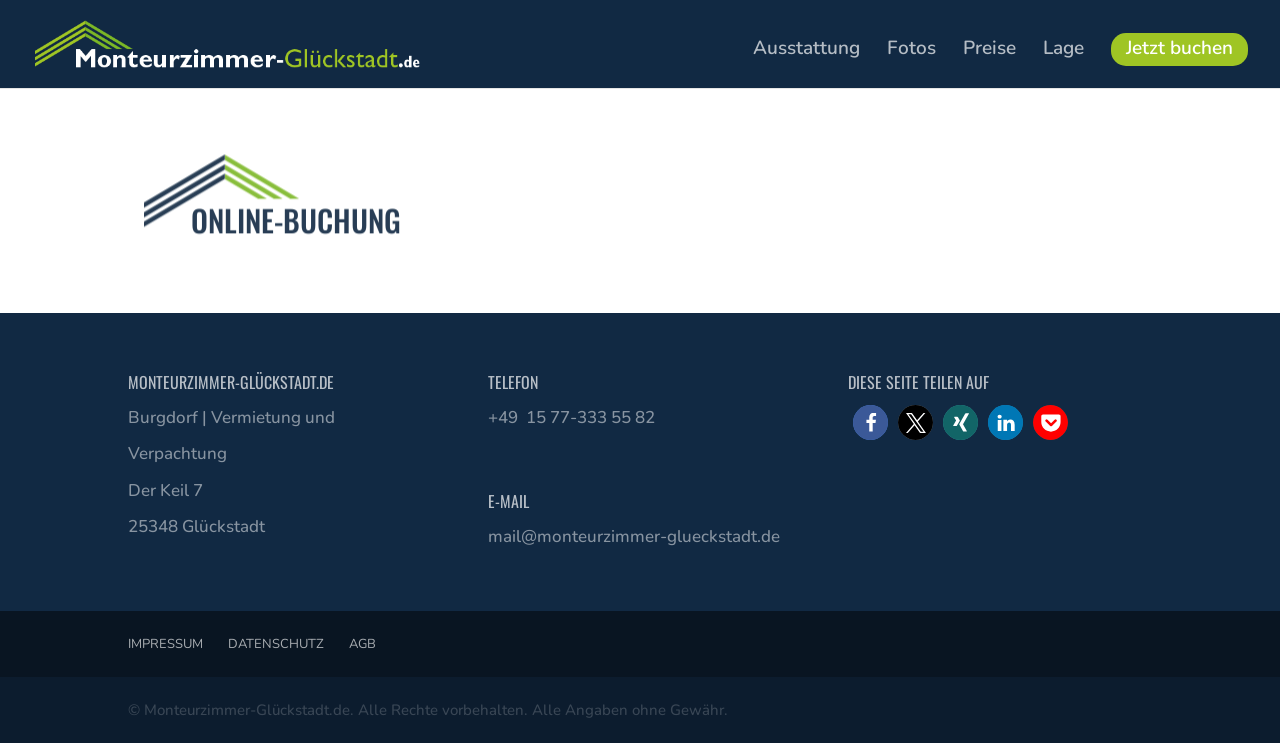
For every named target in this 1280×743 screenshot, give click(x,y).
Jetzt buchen (1179, 48)
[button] (870, 422)
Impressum (165, 644)
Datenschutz (276, 644)
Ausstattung (806, 51)
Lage (1063, 51)
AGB (362, 644)
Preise (989, 51)
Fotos (911, 51)
